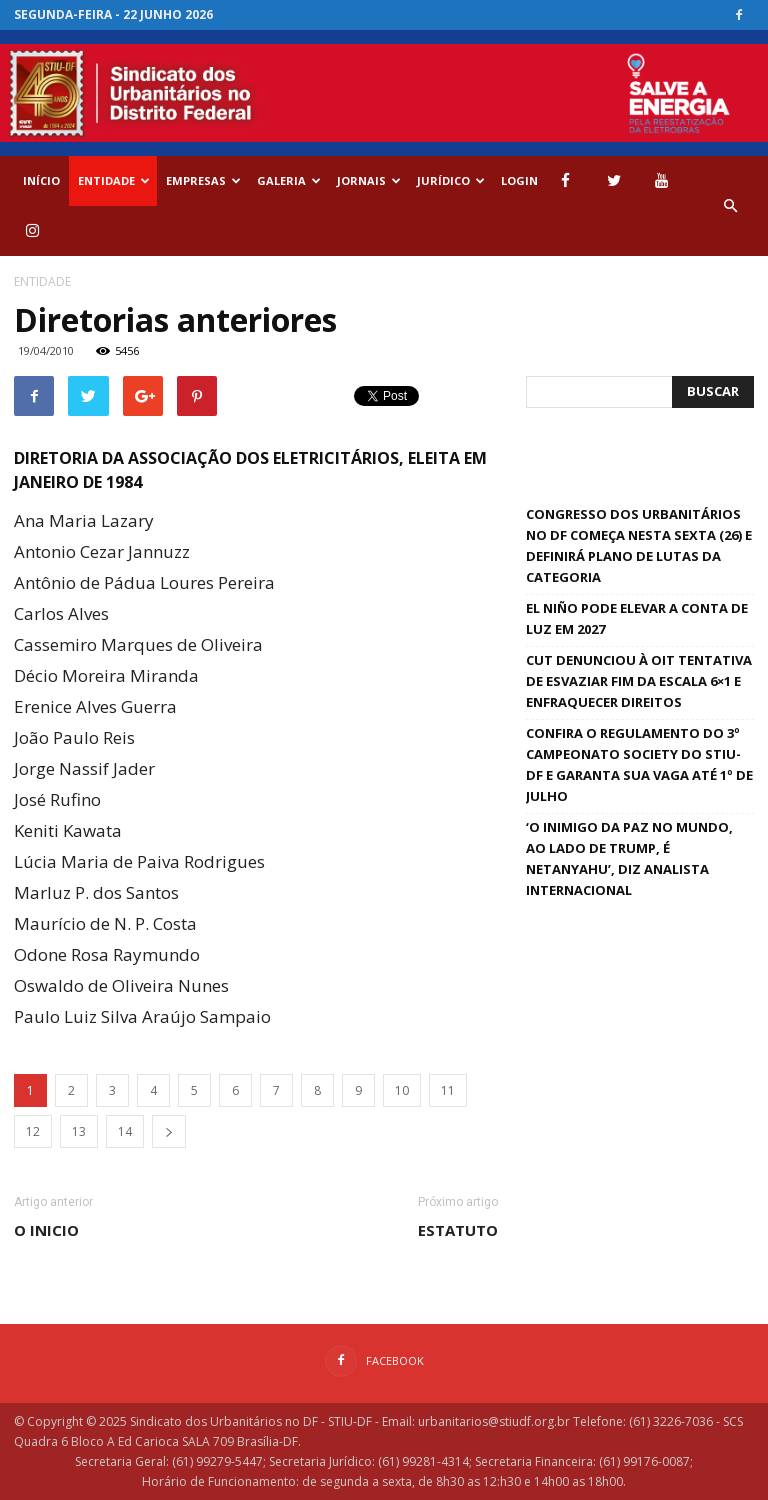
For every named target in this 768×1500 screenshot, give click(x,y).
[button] (730, 206)
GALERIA (289, 180)
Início (41, 180)
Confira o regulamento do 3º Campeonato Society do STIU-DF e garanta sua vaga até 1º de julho (639, 764)
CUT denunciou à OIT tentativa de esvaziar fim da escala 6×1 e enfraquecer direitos (639, 681)
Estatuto (458, 1230)
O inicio (46, 1230)
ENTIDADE (114, 180)
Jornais (369, 180)
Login (519, 180)
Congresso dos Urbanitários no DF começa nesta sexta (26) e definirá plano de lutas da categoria (639, 545)
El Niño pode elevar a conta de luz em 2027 (637, 618)
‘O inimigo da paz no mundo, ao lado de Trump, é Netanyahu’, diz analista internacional (629, 858)
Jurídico (451, 180)
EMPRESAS (203, 180)
